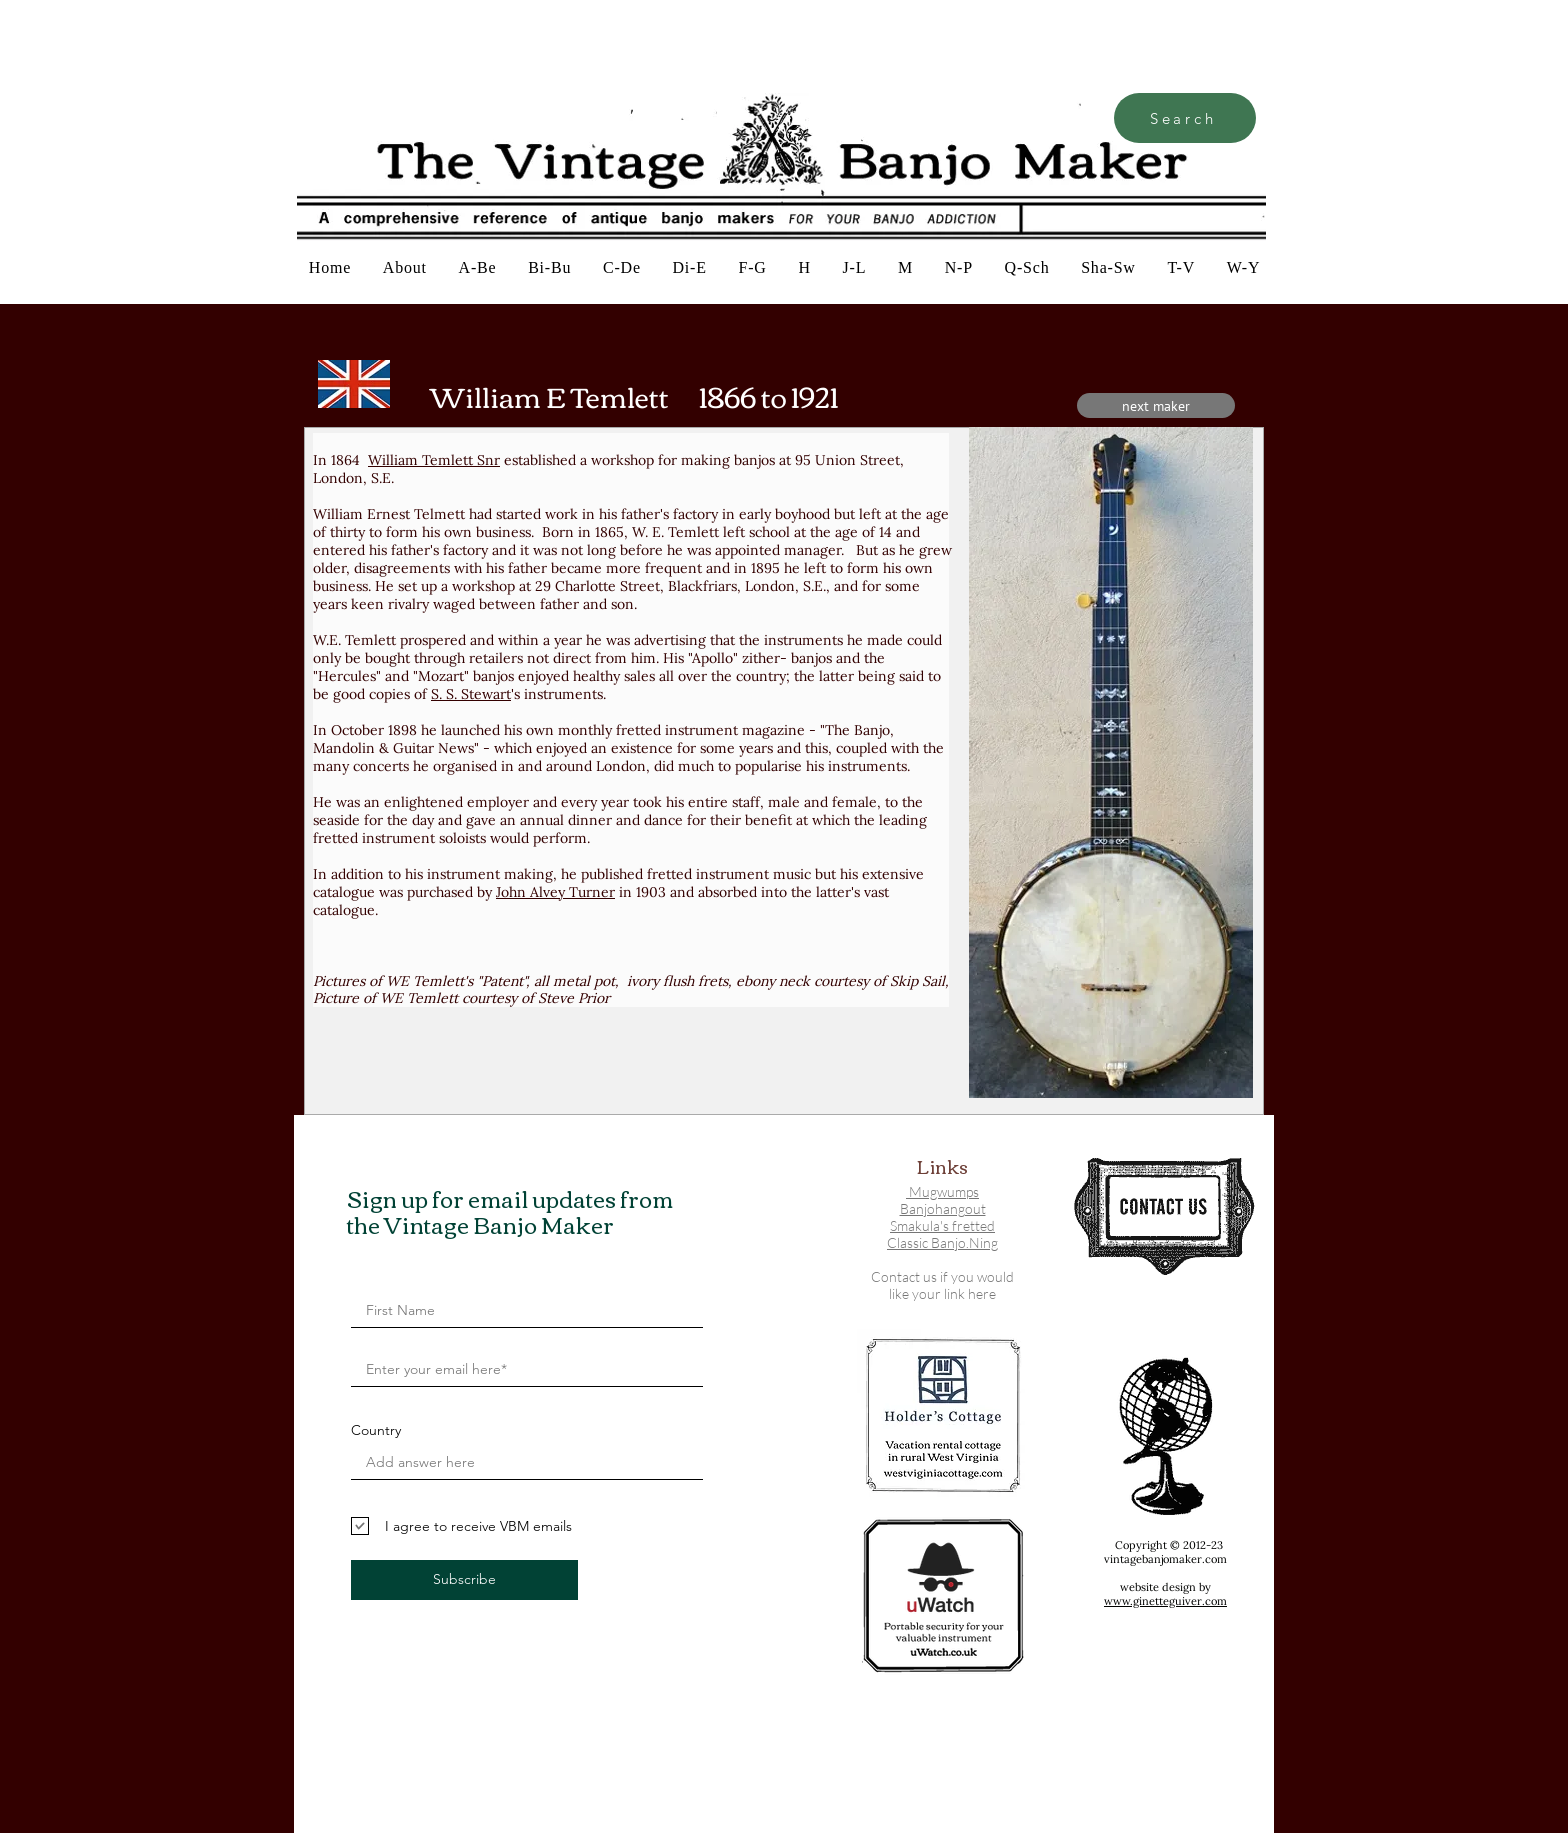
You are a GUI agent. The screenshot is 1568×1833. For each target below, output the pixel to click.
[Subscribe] (464, 1580)
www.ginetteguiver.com (1165, 1601)
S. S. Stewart (471, 694)
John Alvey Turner (555, 892)
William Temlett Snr (434, 460)
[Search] (1185, 118)
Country (376, 1430)
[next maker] (1156, 405)
